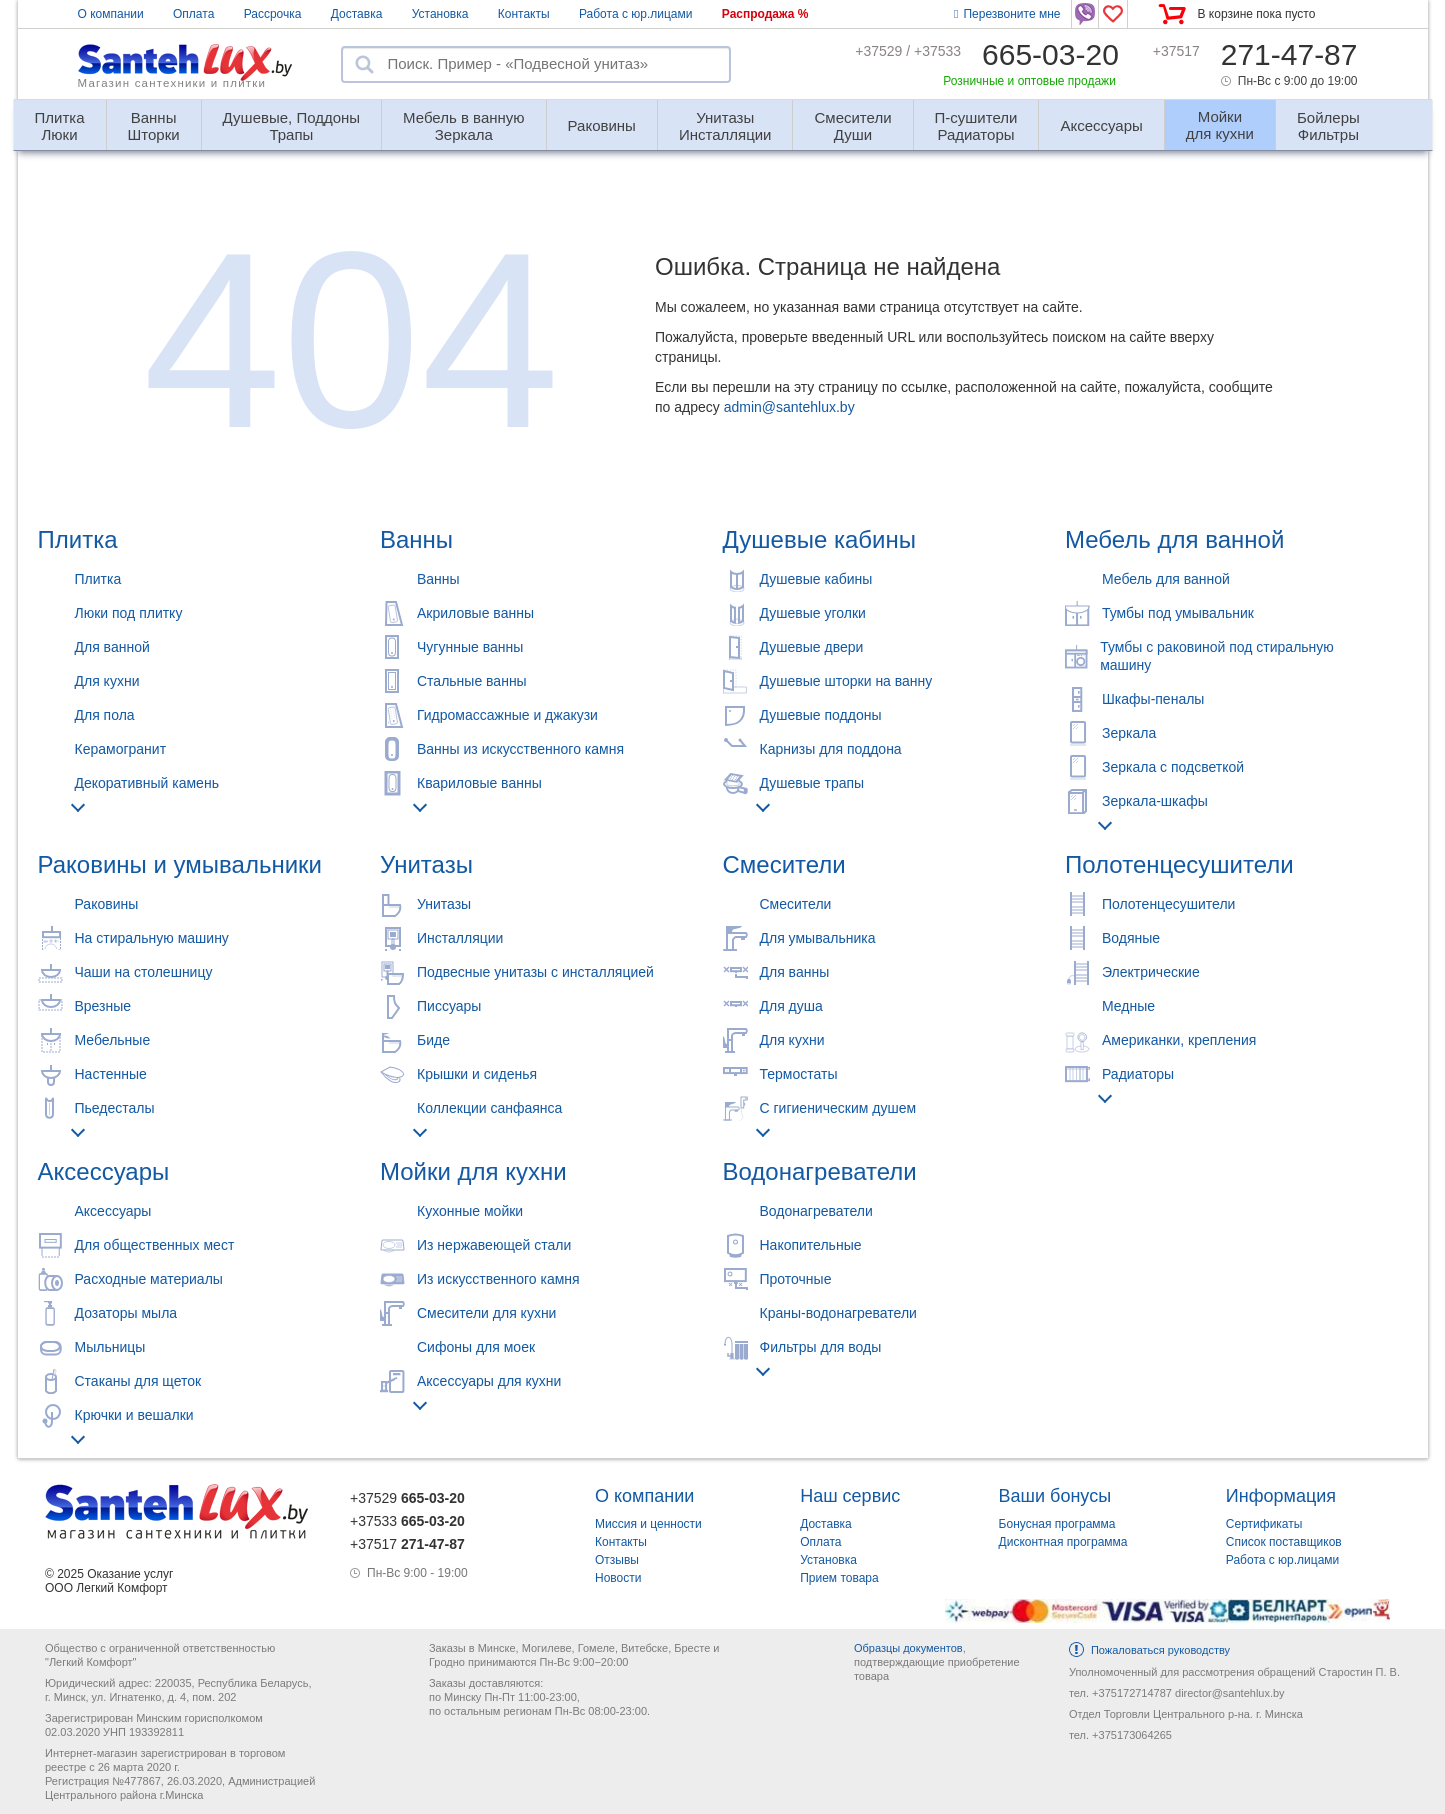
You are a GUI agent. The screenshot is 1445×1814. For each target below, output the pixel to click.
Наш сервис (850, 1496)
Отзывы (617, 1560)
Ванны (416, 539)
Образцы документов (908, 1648)
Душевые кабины (819, 539)
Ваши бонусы (1055, 1496)
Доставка (357, 14)
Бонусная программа (1057, 1524)
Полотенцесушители (1179, 864)
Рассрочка (273, 14)
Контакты (524, 14)
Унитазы (426, 864)
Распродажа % (765, 14)
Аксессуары (1101, 125)
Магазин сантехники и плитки (172, 83)
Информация (1281, 1496)
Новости (618, 1578)
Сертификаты (1264, 1524)
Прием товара (839, 1578)
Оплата (193, 14)
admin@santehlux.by (789, 407)
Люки (60, 117)
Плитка (78, 539)
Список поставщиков (1284, 1542)
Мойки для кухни (473, 1171)
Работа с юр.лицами (635, 14)
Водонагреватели (820, 1171)
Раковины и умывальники (180, 864)
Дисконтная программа (1063, 1542)
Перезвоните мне (1007, 14)
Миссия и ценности (648, 1524)
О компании (111, 14)
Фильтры (1328, 117)
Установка (440, 14)
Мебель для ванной (1174, 539)
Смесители (784, 864)
